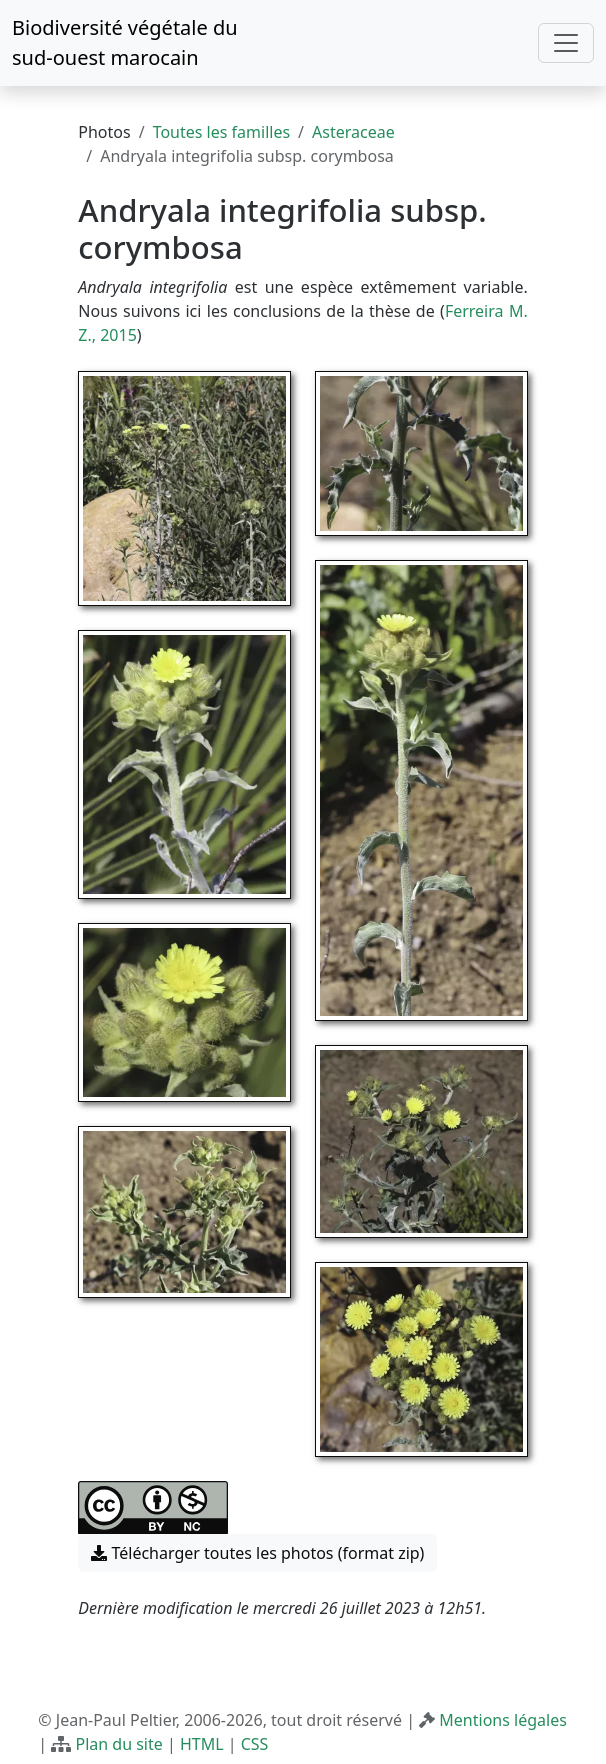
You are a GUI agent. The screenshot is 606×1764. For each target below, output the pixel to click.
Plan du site (118, 1744)
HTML (202, 1744)
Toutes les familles (221, 132)
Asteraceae (353, 132)
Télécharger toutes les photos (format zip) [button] (257, 1553)
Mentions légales (503, 1720)
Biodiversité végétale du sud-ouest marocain (125, 42)
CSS (255, 1744)
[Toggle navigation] (566, 43)
